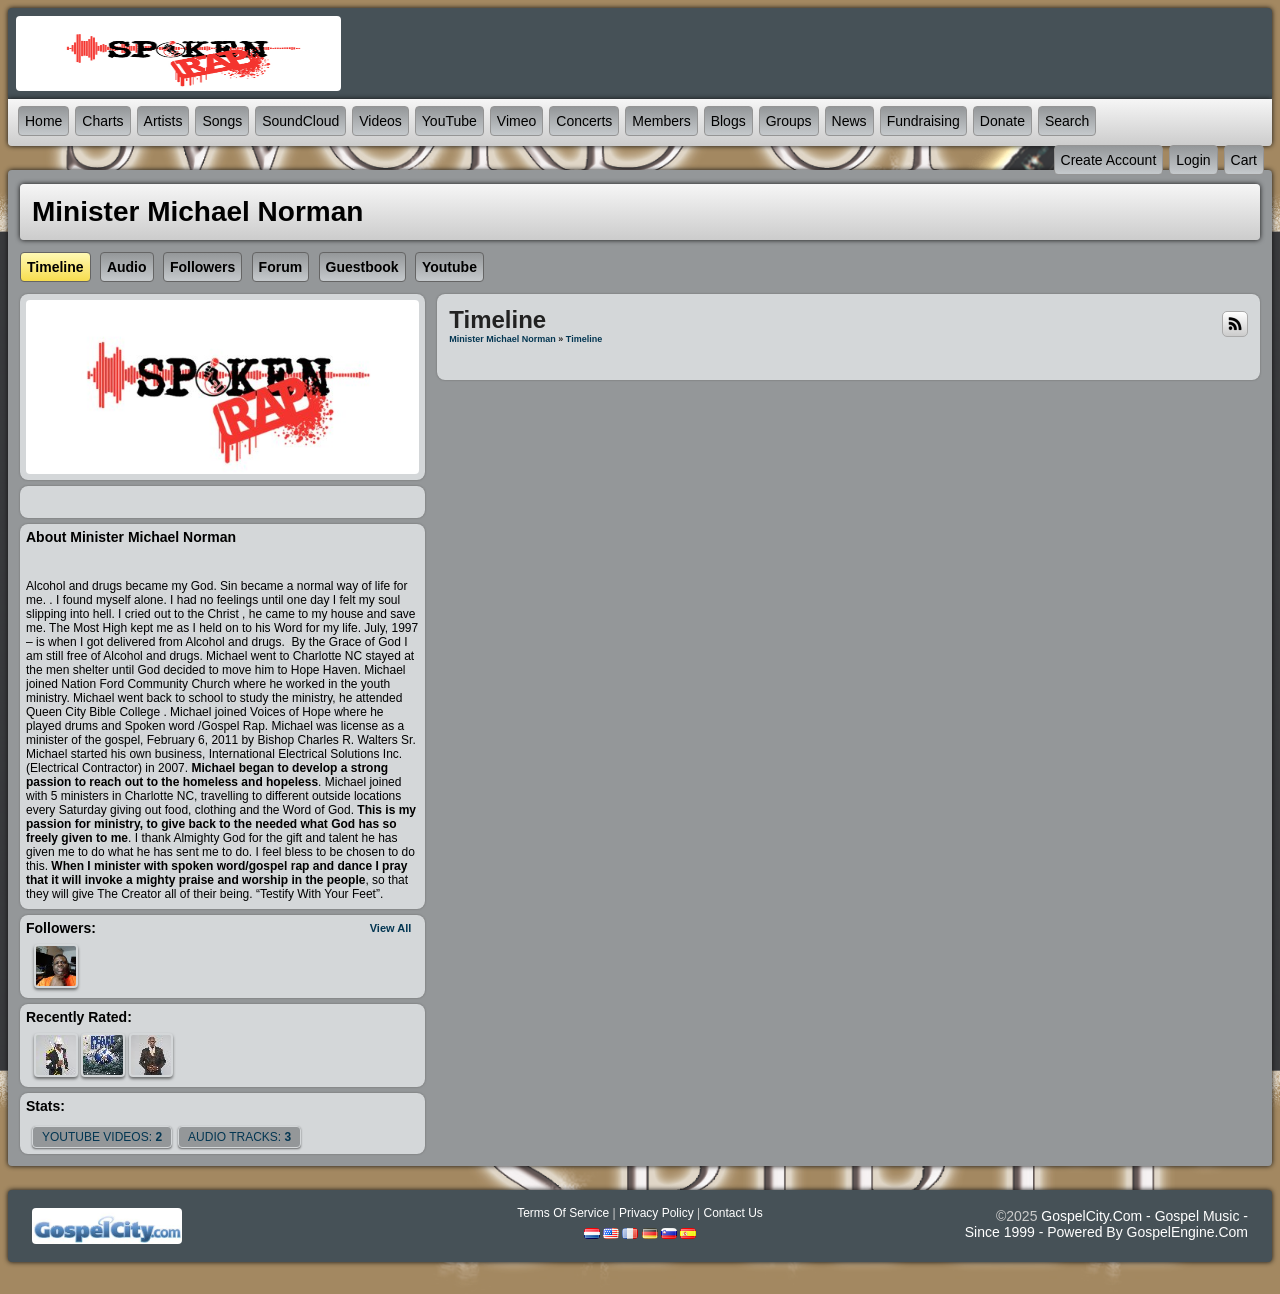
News (849, 121)
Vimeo (516, 121)
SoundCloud (300, 121)
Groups (789, 121)
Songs (222, 121)
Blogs (728, 121)
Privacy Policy (656, 1213)
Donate (1002, 121)
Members (661, 121)
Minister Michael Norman (502, 339)
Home (43, 121)
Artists (163, 121)
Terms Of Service (563, 1213)
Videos (380, 121)
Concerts (584, 121)
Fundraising (923, 121)
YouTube (449, 121)
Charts (102, 121)
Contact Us (732, 1213)
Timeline (584, 339)
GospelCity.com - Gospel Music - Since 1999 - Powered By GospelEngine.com (1106, 1224)
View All (391, 928)
